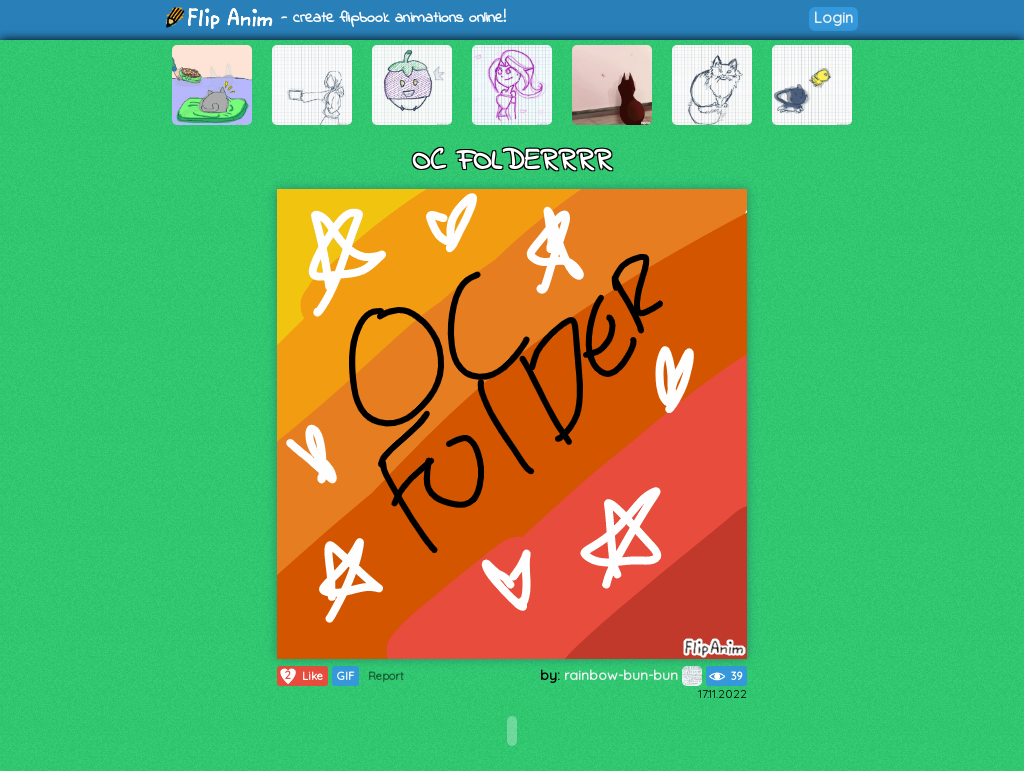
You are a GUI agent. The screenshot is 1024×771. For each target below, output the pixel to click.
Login (833, 17)
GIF (345, 676)
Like (300, 676)
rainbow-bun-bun (633, 675)
